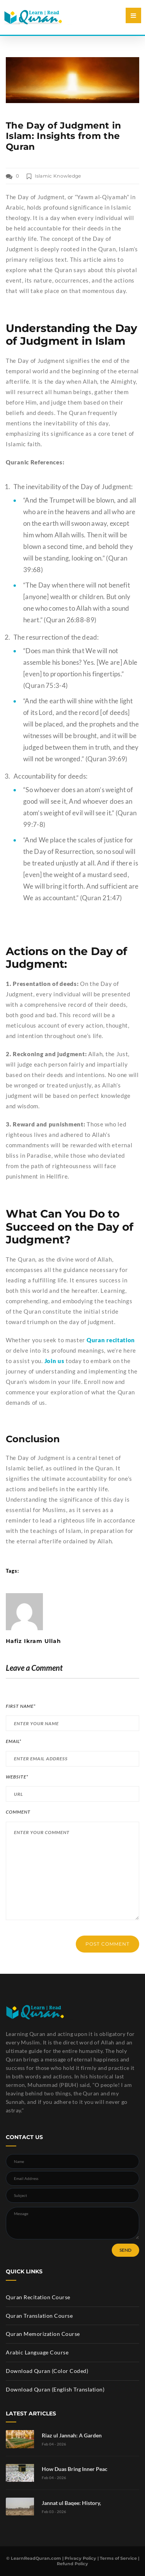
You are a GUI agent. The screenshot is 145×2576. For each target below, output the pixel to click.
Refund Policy (72, 2563)
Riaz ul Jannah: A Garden (72, 2435)
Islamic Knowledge (58, 176)
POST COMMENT (107, 1944)
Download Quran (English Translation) (55, 2389)
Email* (13, 1741)
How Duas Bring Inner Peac (74, 2469)
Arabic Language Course (37, 2352)
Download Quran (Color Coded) (47, 2371)
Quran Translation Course (39, 2315)
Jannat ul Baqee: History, (71, 2503)
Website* (17, 1777)
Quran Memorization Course (43, 2333)
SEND (125, 2250)
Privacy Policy (80, 2558)
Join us (54, 1360)
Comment (18, 1812)
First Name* (21, 1706)
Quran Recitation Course (38, 2297)
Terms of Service (118, 2558)
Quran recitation (111, 1339)
